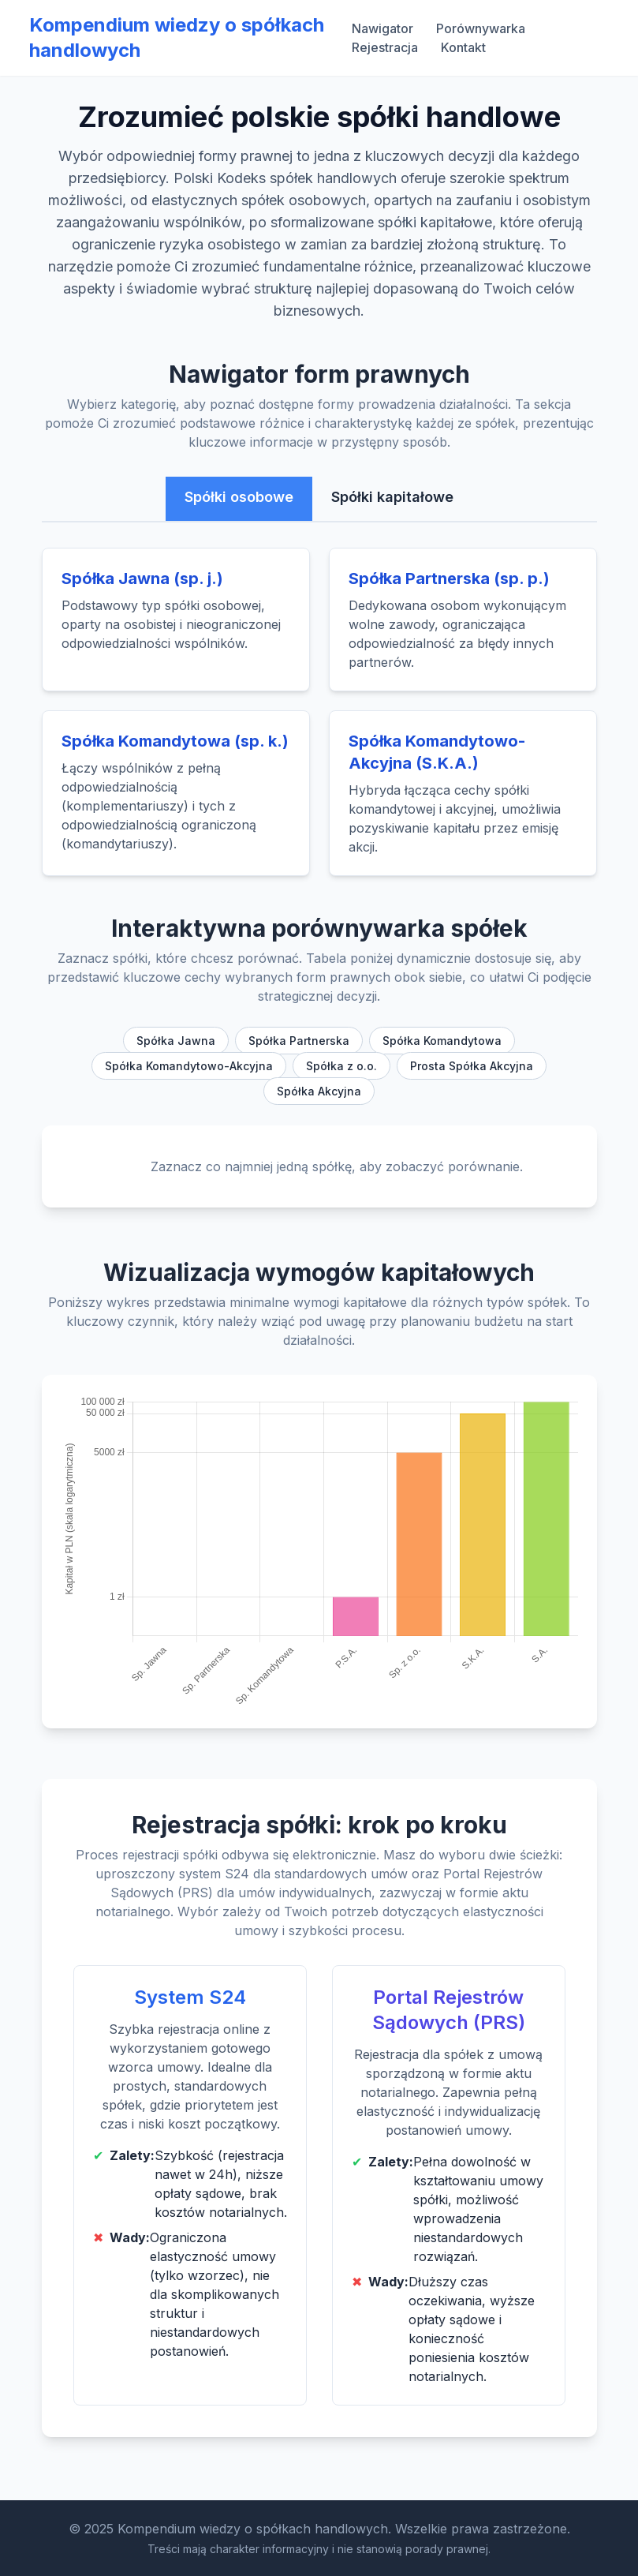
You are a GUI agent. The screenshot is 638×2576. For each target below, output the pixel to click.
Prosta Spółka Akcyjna (471, 1066)
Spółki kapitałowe (392, 497)
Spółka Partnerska (298, 1040)
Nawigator (382, 28)
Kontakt (463, 47)
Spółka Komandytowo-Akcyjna (189, 1066)
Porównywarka (480, 28)
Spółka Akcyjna (319, 1091)
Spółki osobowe (239, 497)
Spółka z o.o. (341, 1066)
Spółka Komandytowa (442, 1040)
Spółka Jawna (175, 1040)
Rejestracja (385, 47)
